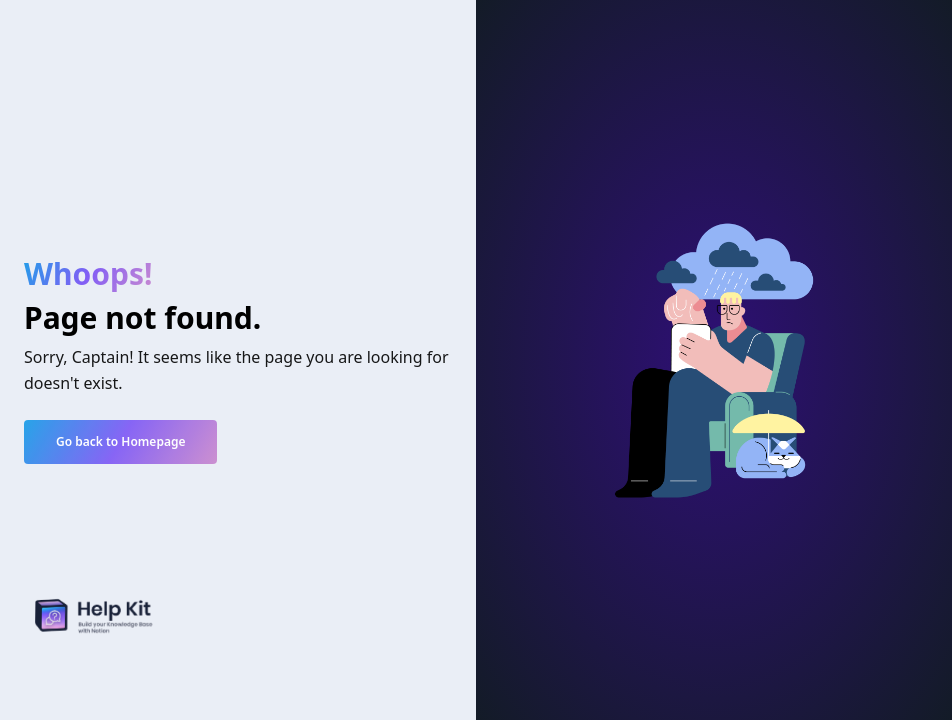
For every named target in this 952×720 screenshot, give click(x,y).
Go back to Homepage (120, 441)
